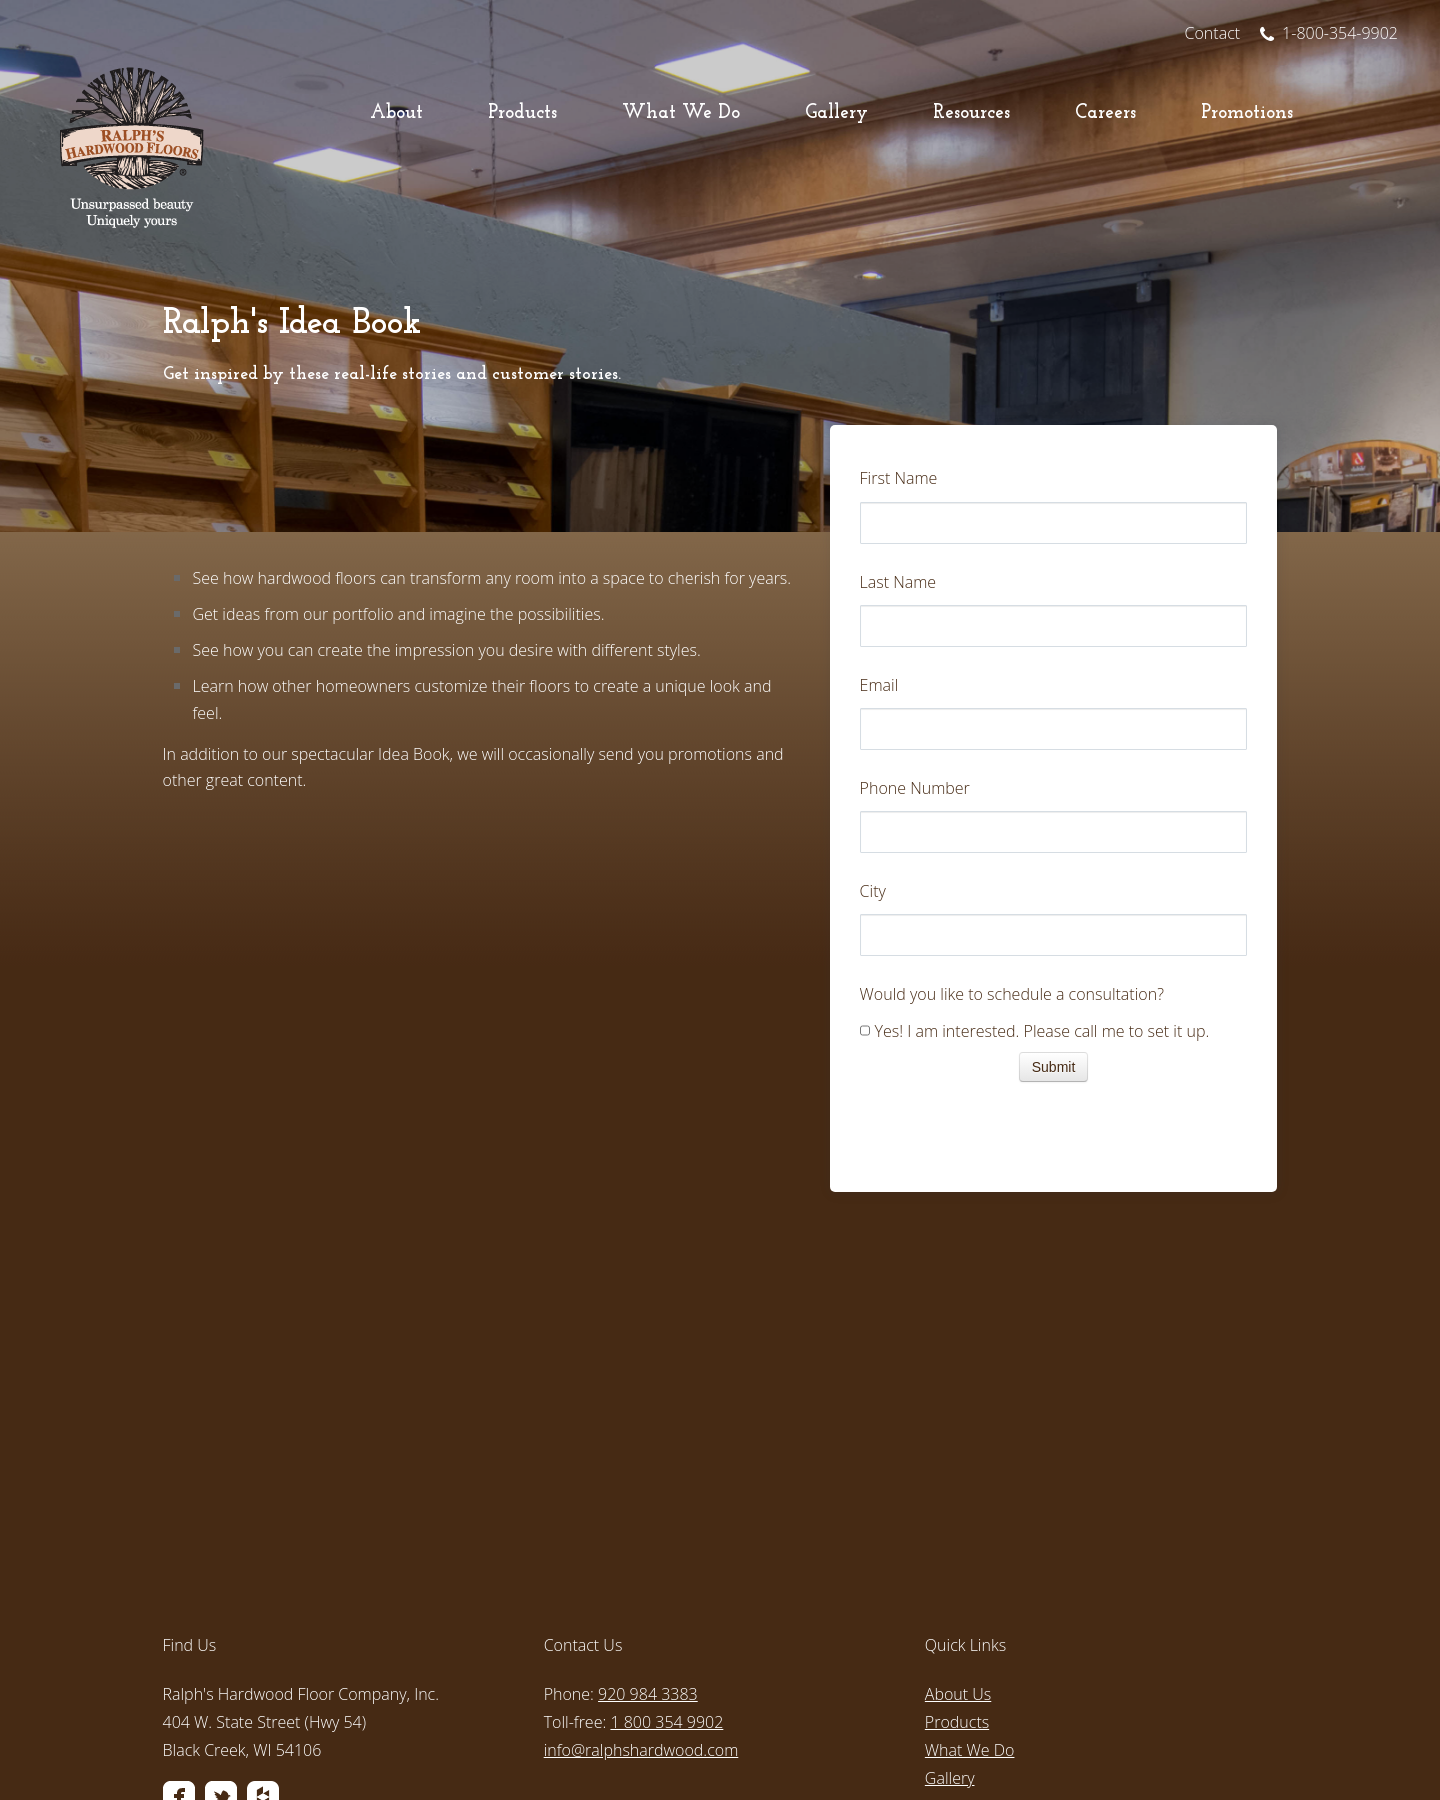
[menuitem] (339, 1618)
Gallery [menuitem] (836, 113)
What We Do (970, 1537)
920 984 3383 (648, 1481)
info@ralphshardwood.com (641, 1537)
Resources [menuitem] (971, 113)
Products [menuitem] (522, 113)
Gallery (950, 1565)
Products (957, 1509)
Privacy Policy (590, 1744)
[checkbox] (1054, 1032)
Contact (1213, 33)
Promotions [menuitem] (1247, 113)
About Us (958, 1481)
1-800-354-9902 (1329, 33)
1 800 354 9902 (666, 1509)
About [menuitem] (396, 113)
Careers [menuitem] (1105, 113)
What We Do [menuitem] (681, 113)
